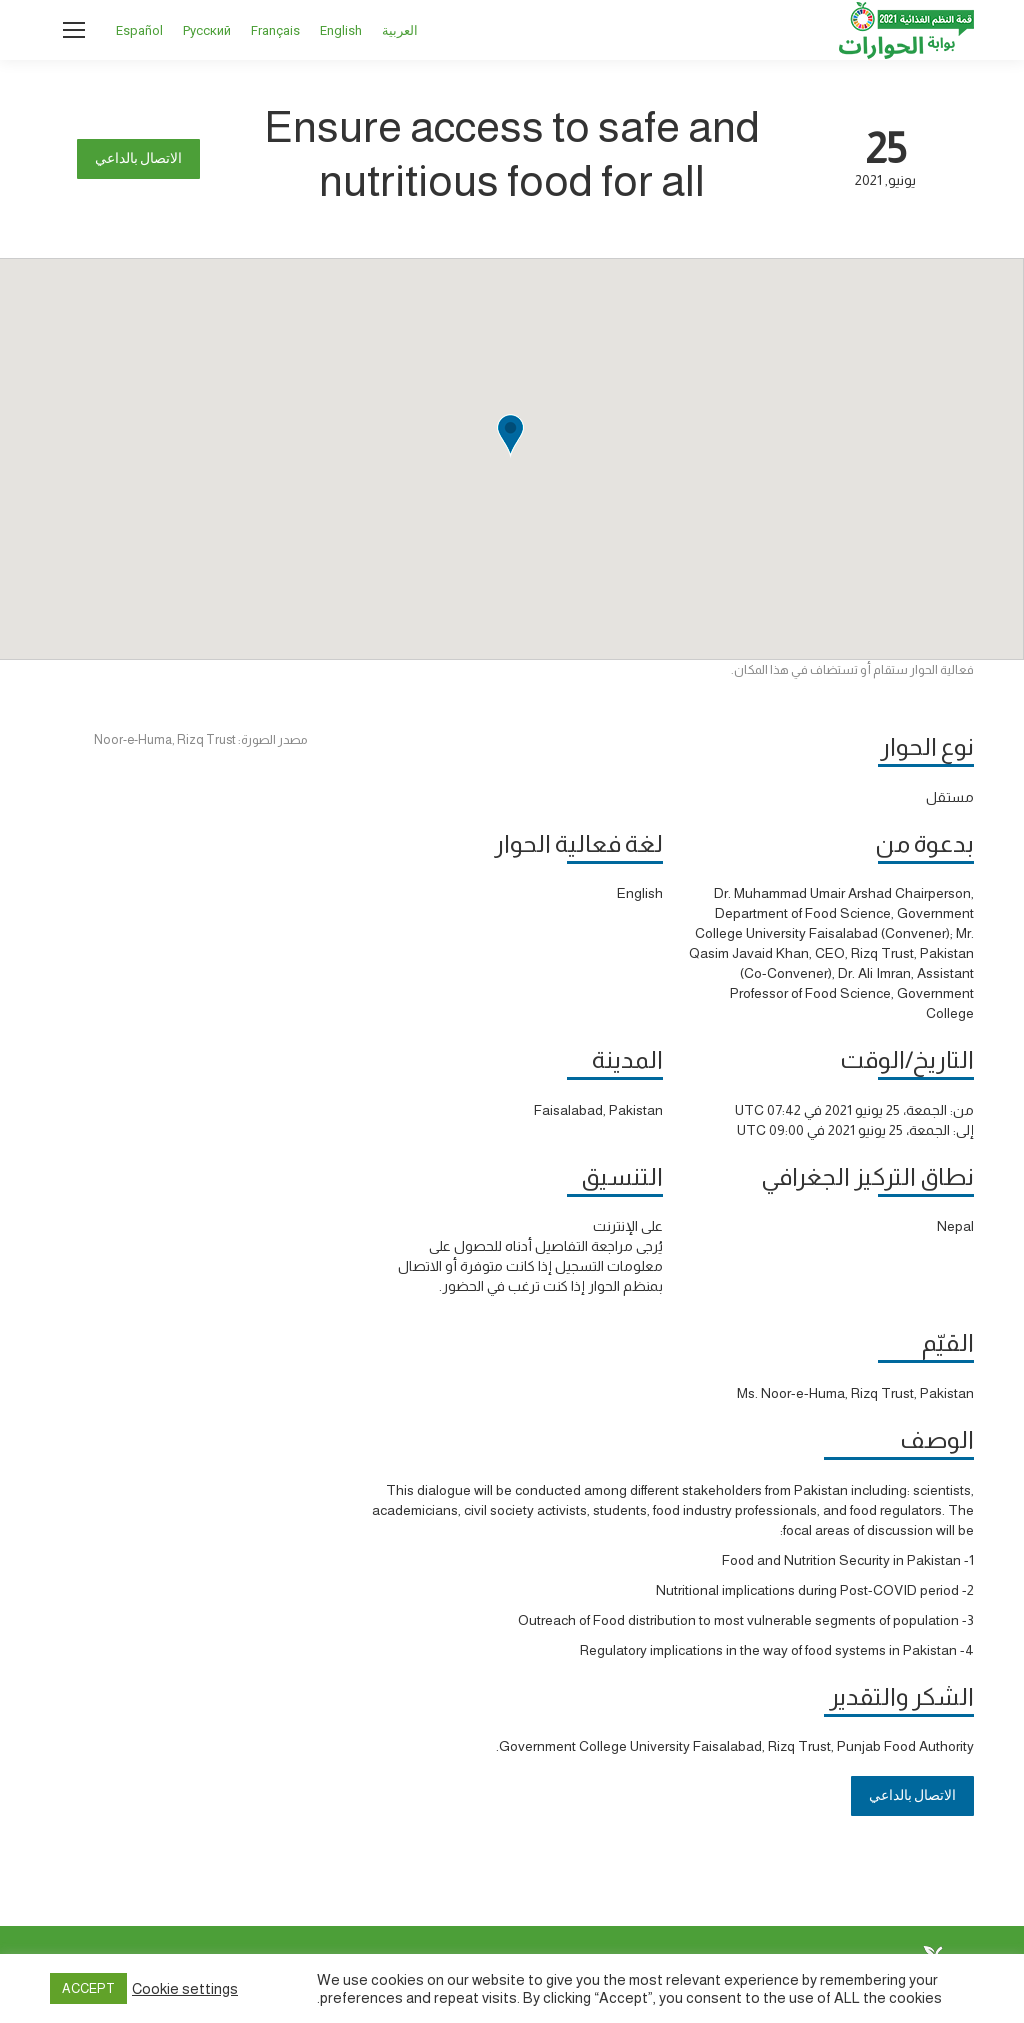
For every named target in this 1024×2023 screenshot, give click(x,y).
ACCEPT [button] (88, 1988)
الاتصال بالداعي (138, 158)
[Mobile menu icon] (74, 30)
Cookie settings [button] (185, 1989)
